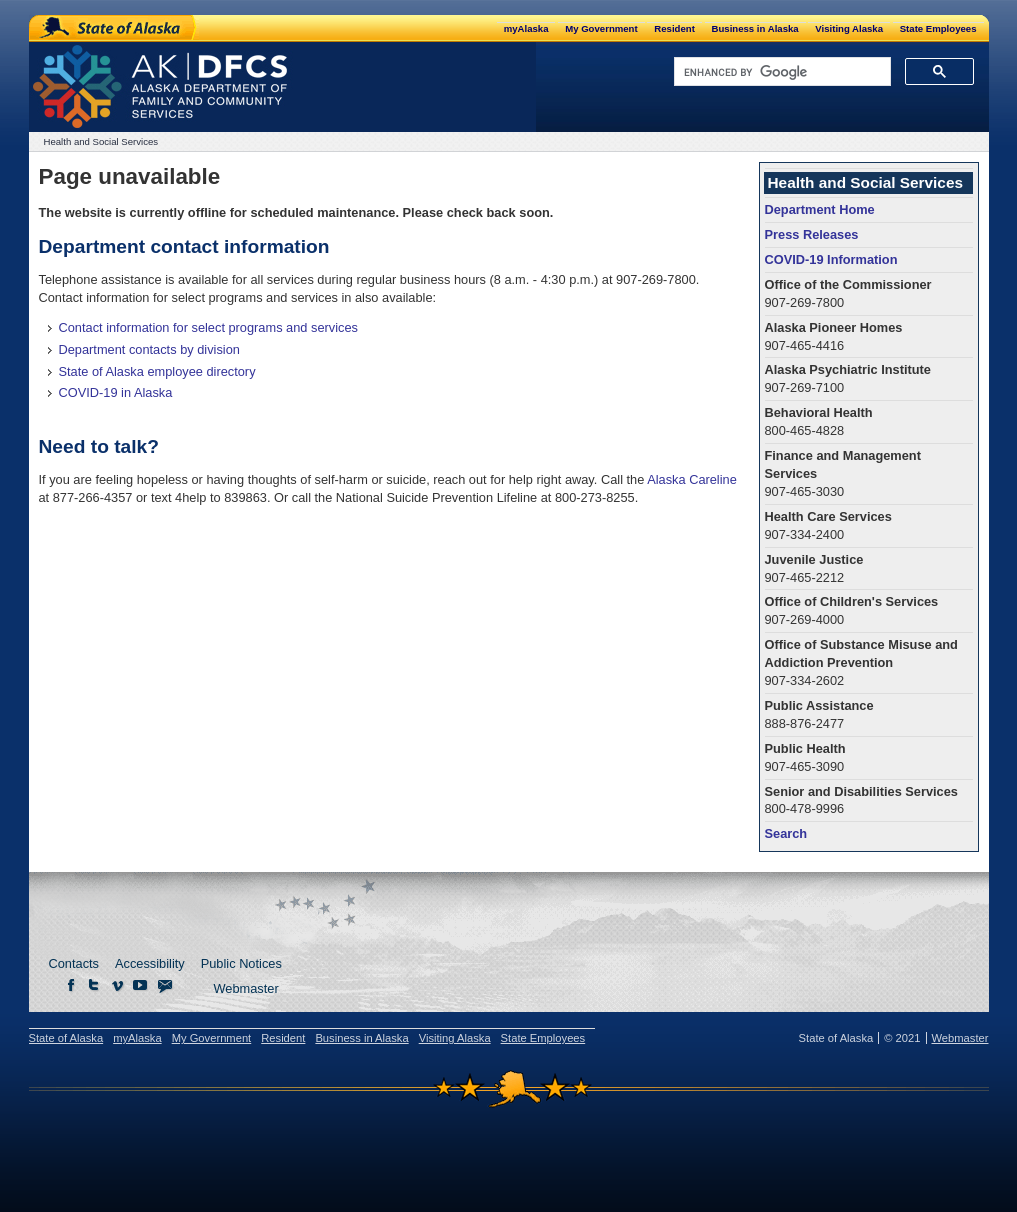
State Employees (938, 28)
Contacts (74, 963)
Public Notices (241, 963)
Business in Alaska (755, 28)
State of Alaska (114, 28)
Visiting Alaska (849, 28)
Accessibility (150, 963)
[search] (780, 72)
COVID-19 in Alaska (116, 392)
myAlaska (526, 28)
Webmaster (246, 988)
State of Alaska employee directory (157, 371)
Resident (674, 28)
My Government (601, 28)
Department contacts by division (149, 349)
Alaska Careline (692, 479)
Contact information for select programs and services (208, 327)
